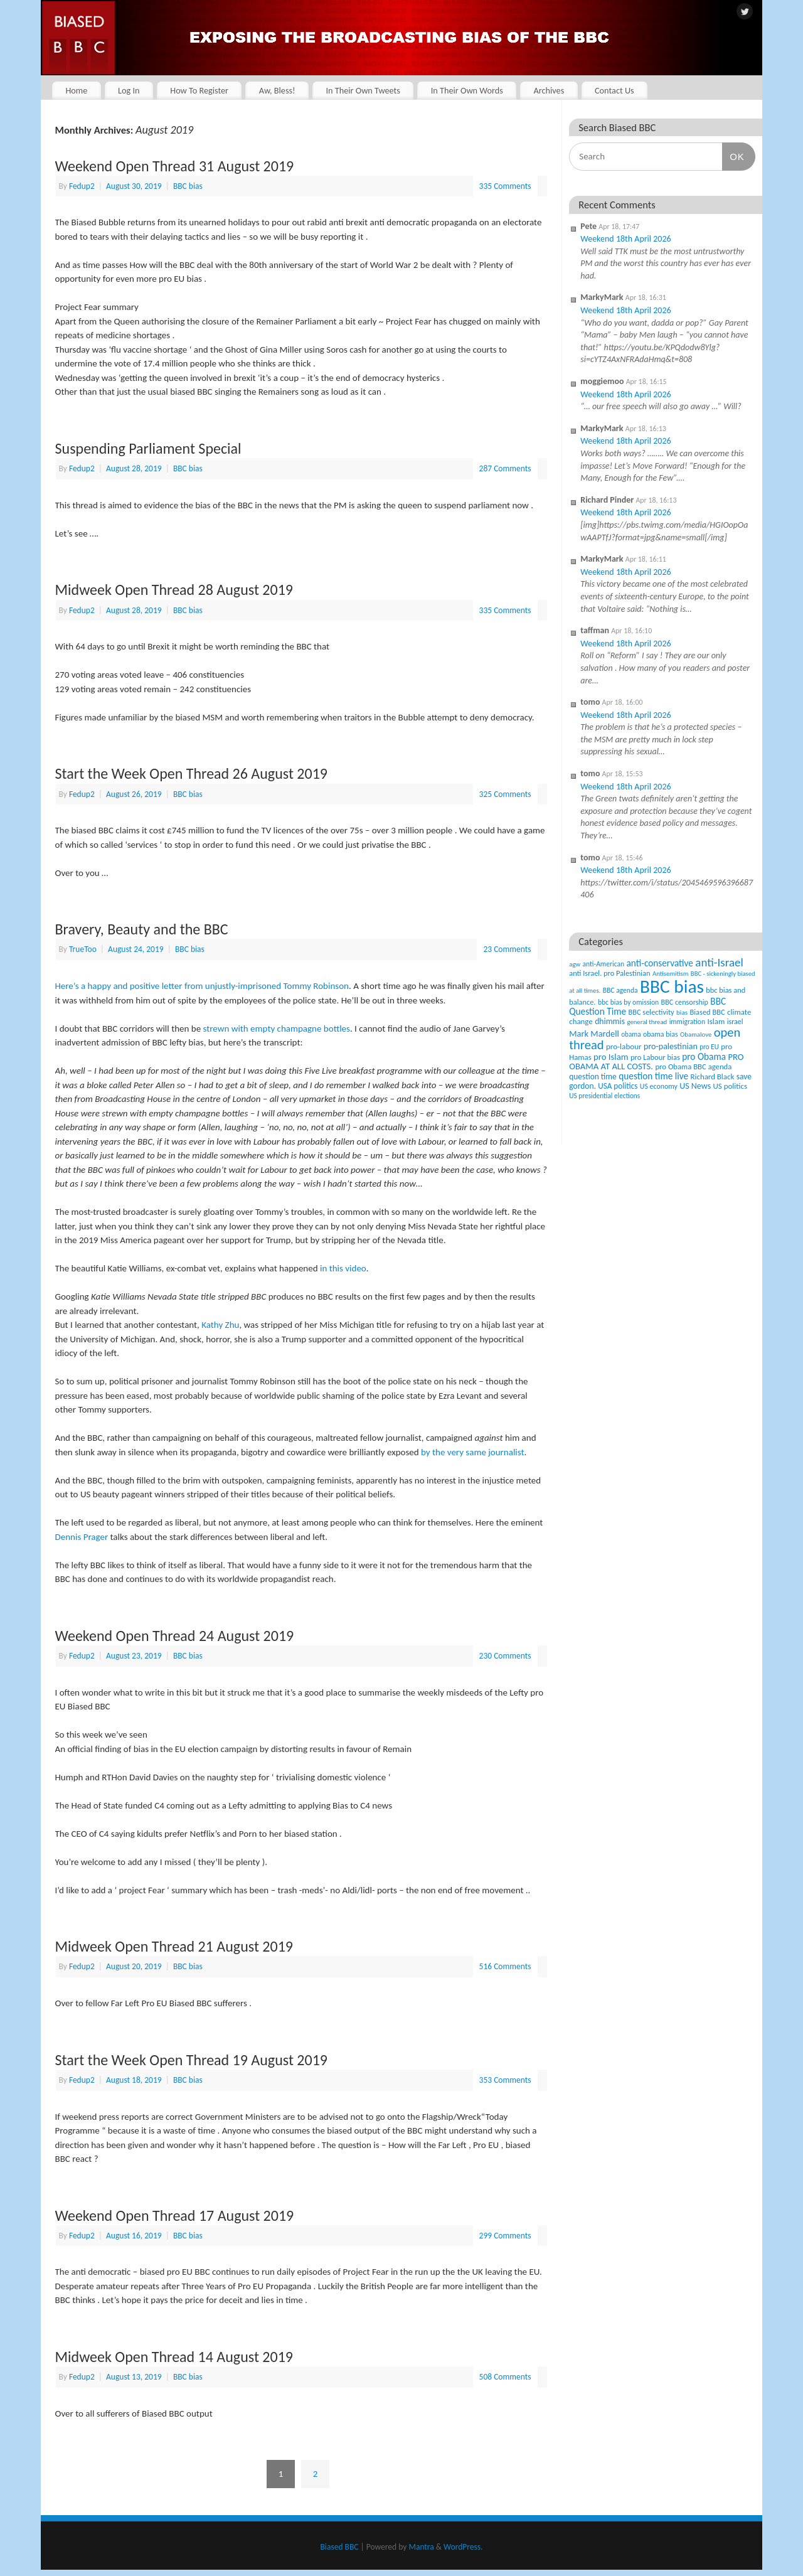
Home (76, 90)
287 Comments (505, 468)
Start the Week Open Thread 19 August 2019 (191, 2060)
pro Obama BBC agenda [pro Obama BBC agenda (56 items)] (693, 1066)
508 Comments (505, 2376)
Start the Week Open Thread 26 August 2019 (191, 773)
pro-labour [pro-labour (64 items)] (624, 1047)
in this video (343, 1268)
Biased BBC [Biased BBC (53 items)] (707, 1012)
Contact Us (614, 90)
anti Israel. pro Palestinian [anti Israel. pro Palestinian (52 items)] (609, 973)
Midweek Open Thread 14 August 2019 (174, 2357)
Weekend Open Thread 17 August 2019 (174, 2215)
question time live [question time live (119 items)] (653, 1076)
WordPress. (463, 2546)
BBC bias (188, 186)
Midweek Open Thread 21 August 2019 (174, 1946)
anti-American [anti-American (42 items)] (604, 963)
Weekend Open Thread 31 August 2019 (174, 166)
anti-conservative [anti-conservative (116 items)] (660, 963)
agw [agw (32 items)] (574, 964)
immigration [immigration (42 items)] (687, 1021)
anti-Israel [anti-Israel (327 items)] (719, 962)
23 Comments (507, 949)
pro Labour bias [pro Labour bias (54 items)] (655, 1057)
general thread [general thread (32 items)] (647, 1022)
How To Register (199, 90)
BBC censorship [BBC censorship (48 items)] (684, 1002)
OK (733, 156)
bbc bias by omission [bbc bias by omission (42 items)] (628, 1002)
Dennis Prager (82, 1536)
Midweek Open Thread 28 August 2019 (174, 589)
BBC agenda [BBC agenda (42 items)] (620, 990)
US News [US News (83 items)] (695, 1086)
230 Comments (505, 1655)
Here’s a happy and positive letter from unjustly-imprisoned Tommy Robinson (202, 985)
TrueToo (83, 949)
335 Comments (505, 186)
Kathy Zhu (220, 1324)
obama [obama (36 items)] (631, 1034)
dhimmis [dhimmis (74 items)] (610, 1021)
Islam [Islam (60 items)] (716, 1021)
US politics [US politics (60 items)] (730, 1086)
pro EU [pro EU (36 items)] (709, 1046)
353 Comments (505, 2080)
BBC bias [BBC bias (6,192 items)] (672, 986)
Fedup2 (82, 186)
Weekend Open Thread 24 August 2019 (174, 1636)
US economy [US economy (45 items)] (659, 1086)
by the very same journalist (472, 1452)
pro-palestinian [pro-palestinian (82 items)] (671, 1046)
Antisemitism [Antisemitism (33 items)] (670, 974)
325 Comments (505, 794)
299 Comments (505, 2235)
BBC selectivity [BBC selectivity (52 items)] (651, 1012)
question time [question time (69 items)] (593, 1076)
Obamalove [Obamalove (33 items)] (695, 1034)
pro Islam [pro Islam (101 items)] (611, 1056)
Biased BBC (340, 2546)
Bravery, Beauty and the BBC (141, 929)
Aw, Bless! (277, 90)
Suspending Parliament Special (148, 448)
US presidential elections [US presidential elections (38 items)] (604, 1095)
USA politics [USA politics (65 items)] (617, 1086)
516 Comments (505, 1966)
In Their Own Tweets (363, 90)
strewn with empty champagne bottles (276, 1028)
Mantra (420, 2546)
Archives (548, 90)
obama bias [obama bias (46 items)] (660, 1034)
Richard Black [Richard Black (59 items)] (713, 1076)
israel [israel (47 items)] (735, 1021)
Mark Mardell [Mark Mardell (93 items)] (594, 1033)
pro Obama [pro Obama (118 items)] (704, 1056)
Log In (129, 90)
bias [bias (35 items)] (682, 1012)
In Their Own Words (467, 90)
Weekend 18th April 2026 (625, 238)
